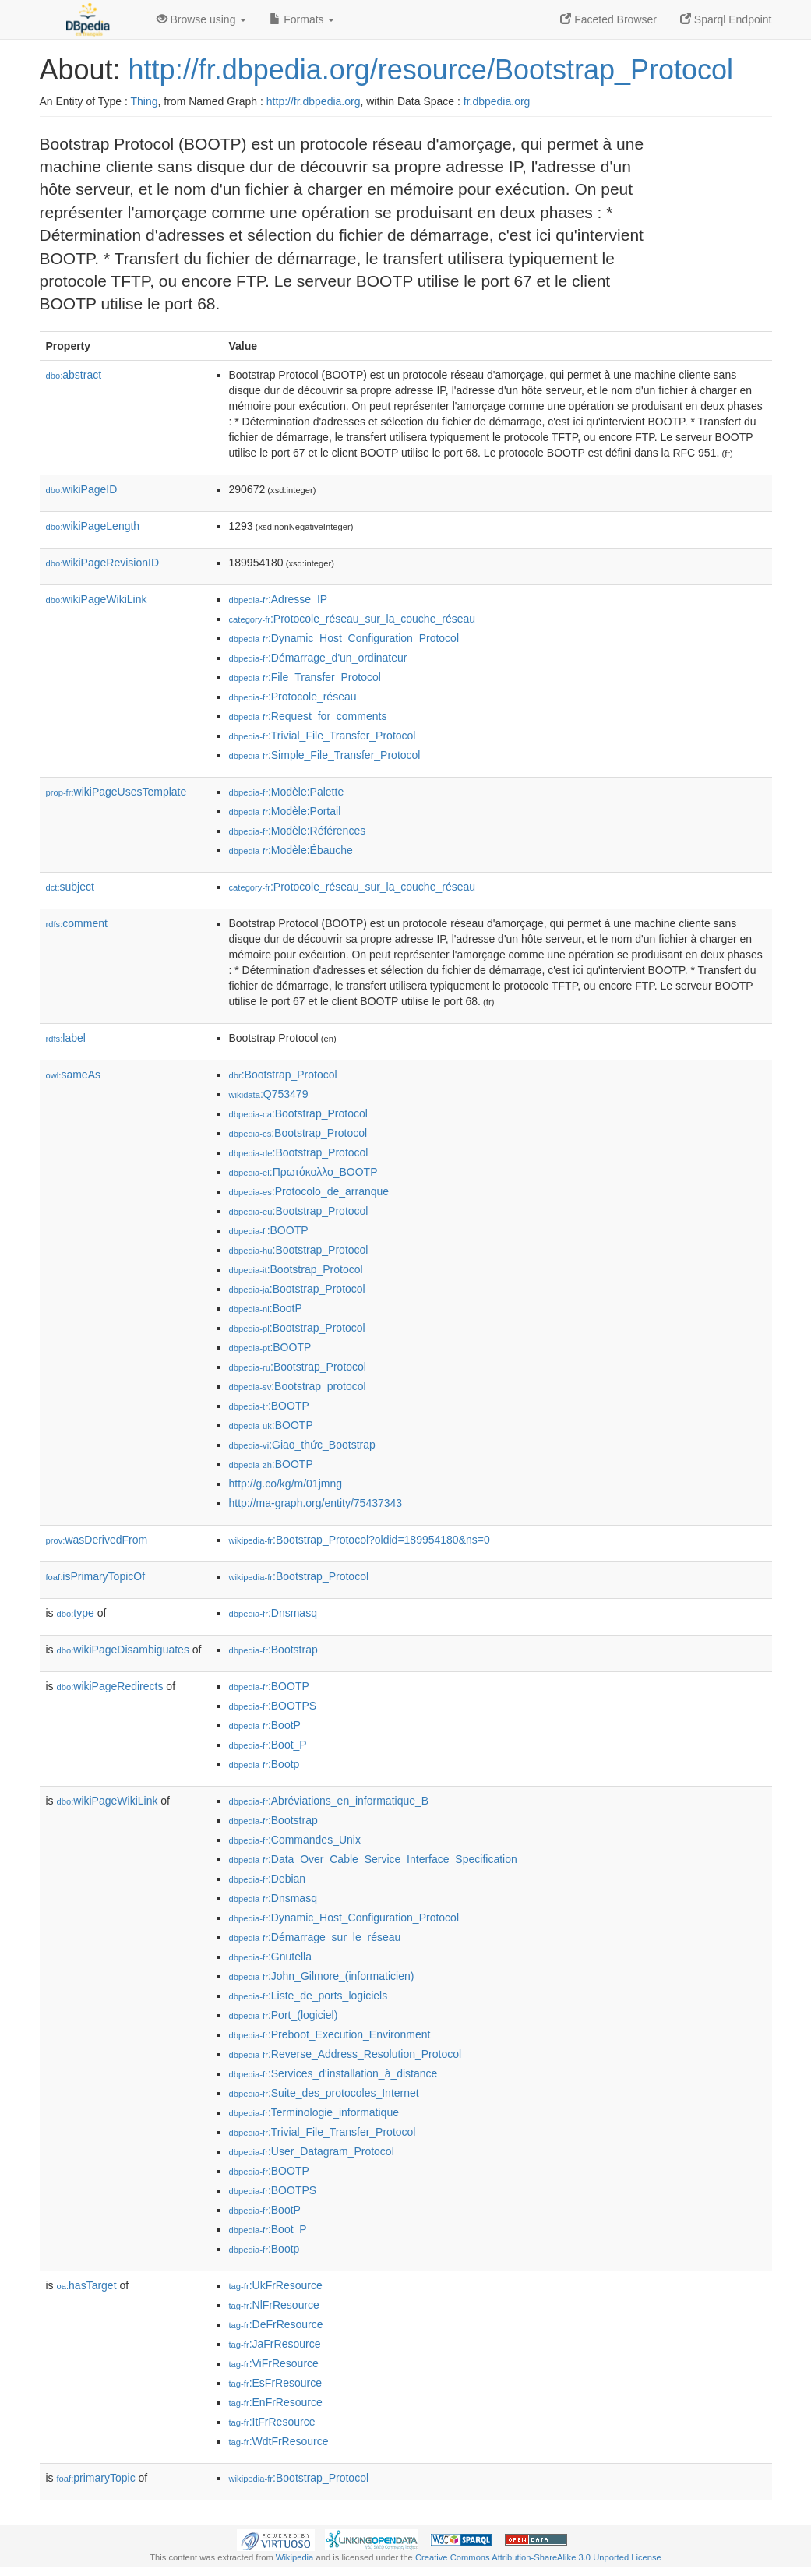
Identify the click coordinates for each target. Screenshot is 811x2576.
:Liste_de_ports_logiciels (308, 1995)
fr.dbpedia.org (497, 101)
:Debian (267, 1878)
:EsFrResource (275, 2383)
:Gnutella (270, 1956)
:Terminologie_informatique (314, 2112)
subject (70, 886)
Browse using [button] (202, 19)
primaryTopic (96, 2478)
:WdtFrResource (279, 2441)
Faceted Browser (608, 19)
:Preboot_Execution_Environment (330, 2034)
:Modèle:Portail (285, 811)
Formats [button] (302, 19)
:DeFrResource (276, 2324)
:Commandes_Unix (295, 1839)
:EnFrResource (276, 2402)
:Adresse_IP (278, 599)
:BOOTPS (273, 1705)
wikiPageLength (93, 526)
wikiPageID (82, 489)
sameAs (73, 1074)
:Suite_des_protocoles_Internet (324, 2093)
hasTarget (87, 2285)
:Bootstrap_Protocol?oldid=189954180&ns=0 (359, 1539)
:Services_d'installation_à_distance (333, 2073)
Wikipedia (295, 2557)
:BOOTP (269, 1230)
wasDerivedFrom (97, 1539)
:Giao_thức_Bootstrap (302, 1444)
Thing (144, 101)
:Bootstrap (273, 1649)
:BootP (265, 1308)
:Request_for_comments (308, 716)
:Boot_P (268, 1744)
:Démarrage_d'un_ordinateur (318, 657)
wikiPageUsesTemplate (116, 791)
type (75, 1613)
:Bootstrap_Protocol (283, 1074)
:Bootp (264, 1764)
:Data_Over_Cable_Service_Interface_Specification (373, 1859)
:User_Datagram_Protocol (311, 2151)
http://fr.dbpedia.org (313, 101)
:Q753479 (269, 1094)
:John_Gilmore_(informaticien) (321, 1976)
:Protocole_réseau (293, 696)
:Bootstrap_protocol (297, 1386)
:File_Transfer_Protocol (305, 677)
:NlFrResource (274, 2305)
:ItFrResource (272, 2421)
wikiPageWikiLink (96, 599)
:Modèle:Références (297, 830)
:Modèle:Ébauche (291, 850)
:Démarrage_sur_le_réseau (315, 1937)
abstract (74, 375)
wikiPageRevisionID (103, 562)
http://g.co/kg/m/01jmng (286, 1483)
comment (77, 923)
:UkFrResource (276, 2285)
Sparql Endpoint (726, 19)
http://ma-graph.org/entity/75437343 (316, 1503)
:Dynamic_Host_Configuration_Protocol (344, 638)
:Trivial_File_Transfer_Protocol (322, 735)
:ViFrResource (274, 2363)
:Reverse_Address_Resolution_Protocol (345, 2054)
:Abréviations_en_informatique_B (329, 1800)
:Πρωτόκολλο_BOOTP (303, 1172)
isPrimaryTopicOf (96, 1576)
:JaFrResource (275, 2344)
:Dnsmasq (273, 1613)
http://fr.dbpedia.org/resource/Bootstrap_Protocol (431, 70)
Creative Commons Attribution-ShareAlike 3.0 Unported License (538, 2557)
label (66, 1038)
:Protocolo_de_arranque (309, 1191)
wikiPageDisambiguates (123, 1649)
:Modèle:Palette (286, 791)
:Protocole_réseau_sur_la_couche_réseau (352, 618)
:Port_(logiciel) (283, 2015)
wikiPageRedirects (110, 1686)
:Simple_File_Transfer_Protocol (325, 755)
